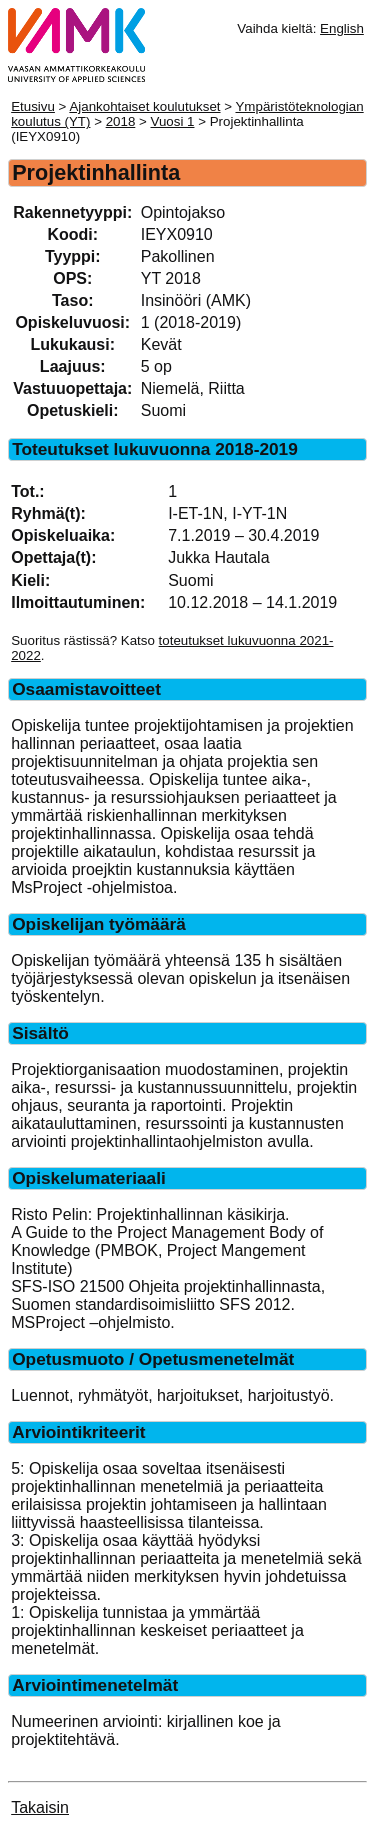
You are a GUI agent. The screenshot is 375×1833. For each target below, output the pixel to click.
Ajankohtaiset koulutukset (144, 106)
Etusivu (33, 106)
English (342, 28)
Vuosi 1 (173, 121)
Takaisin (40, 1807)
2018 (121, 121)
